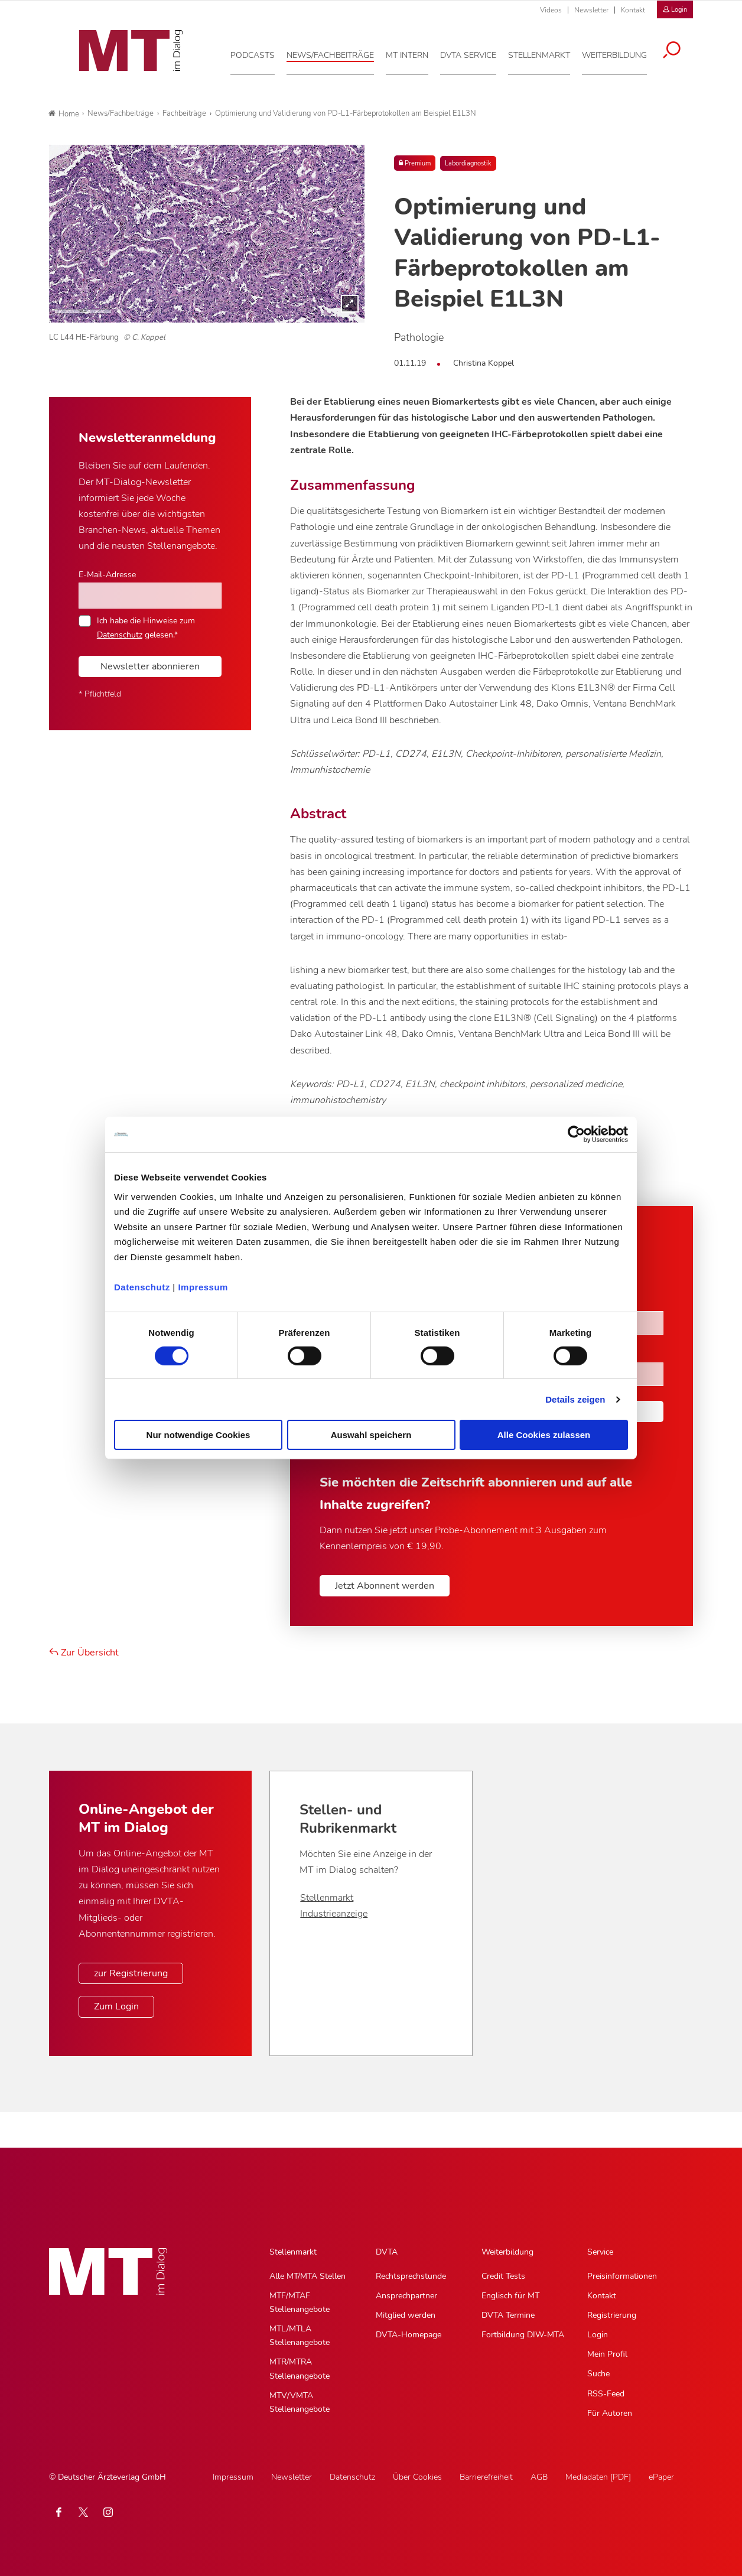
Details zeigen (575, 1399)
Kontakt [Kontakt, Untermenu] (601, 2295)
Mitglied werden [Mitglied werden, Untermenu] (405, 2315)
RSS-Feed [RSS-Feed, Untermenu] (605, 2393)
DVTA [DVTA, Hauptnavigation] (387, 2252)
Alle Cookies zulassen (544, 1435)
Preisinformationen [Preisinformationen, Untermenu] (622, 2276)
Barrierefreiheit (486, 2477)
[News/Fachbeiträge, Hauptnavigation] (338, 52)
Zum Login (116, 2006)
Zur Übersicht (84, 1652)
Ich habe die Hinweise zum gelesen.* (146, 627)
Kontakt (633, 10)
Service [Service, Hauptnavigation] (600, 2252)
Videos (551, 10)
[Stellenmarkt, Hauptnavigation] (547, 52)
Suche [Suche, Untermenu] (598, 2373)
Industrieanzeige (333, 1913)
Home (63, 114)
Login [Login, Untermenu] (597, 2334)
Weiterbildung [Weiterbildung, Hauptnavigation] (507, 2252)
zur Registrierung (131, 1973)
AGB (539, 2477)
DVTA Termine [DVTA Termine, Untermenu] (508, 2315)
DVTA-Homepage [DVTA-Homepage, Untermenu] (408, 2334)
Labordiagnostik (468, 163)
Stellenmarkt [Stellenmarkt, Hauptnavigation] (293, 2252)
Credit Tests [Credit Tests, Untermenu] (503, 2276)
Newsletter (591, 10)
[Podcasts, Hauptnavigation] (261, 52)
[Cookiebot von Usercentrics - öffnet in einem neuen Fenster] (576, 1134)
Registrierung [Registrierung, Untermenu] (611, 2315)
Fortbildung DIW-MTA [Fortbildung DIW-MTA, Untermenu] (522, 2334)
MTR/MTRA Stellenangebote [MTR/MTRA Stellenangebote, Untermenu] (299, 2368)
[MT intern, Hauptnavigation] (415, 52)
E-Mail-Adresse (107, 574)
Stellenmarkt (326, 1897)
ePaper (661, 2477)
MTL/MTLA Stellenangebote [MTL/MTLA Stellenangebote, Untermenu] (299, 2335)
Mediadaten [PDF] (598, 2477)
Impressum (203, 1287)
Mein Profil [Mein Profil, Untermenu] (607, 2354)
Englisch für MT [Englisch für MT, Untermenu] (510, 2295)
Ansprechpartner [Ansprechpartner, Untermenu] (406, 2295)
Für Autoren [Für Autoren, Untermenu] (609, 2413)
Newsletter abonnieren (150, 666)
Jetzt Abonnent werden (384, 1585)
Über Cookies (417, 2477)
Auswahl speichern (371, 1435)
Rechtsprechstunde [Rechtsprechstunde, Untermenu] (411, 2276)
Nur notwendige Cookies (198, 1435)
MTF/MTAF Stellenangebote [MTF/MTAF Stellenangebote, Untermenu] (299, 2302)
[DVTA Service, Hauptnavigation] (476, 52)
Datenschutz (142, 1287)
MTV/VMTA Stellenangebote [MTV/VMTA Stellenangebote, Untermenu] (299, 2402)
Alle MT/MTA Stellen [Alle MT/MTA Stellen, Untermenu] (307, 2276)
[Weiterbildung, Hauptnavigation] (622, 52)
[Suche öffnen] (680, 48)
